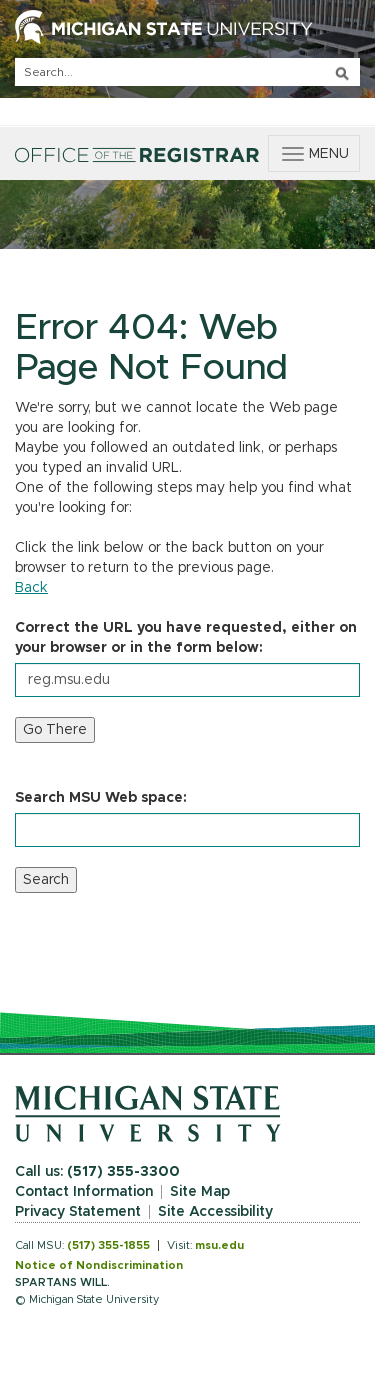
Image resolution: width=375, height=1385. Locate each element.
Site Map (200, 1192)
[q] (187, 72)
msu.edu (219, 1245)
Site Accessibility (215, 1212)
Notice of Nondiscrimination (99, 1265)
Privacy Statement (78, 1212)
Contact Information (84, 1192)
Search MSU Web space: (101, 798)
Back (31, 588)
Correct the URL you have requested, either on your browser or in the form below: (186, 638)
